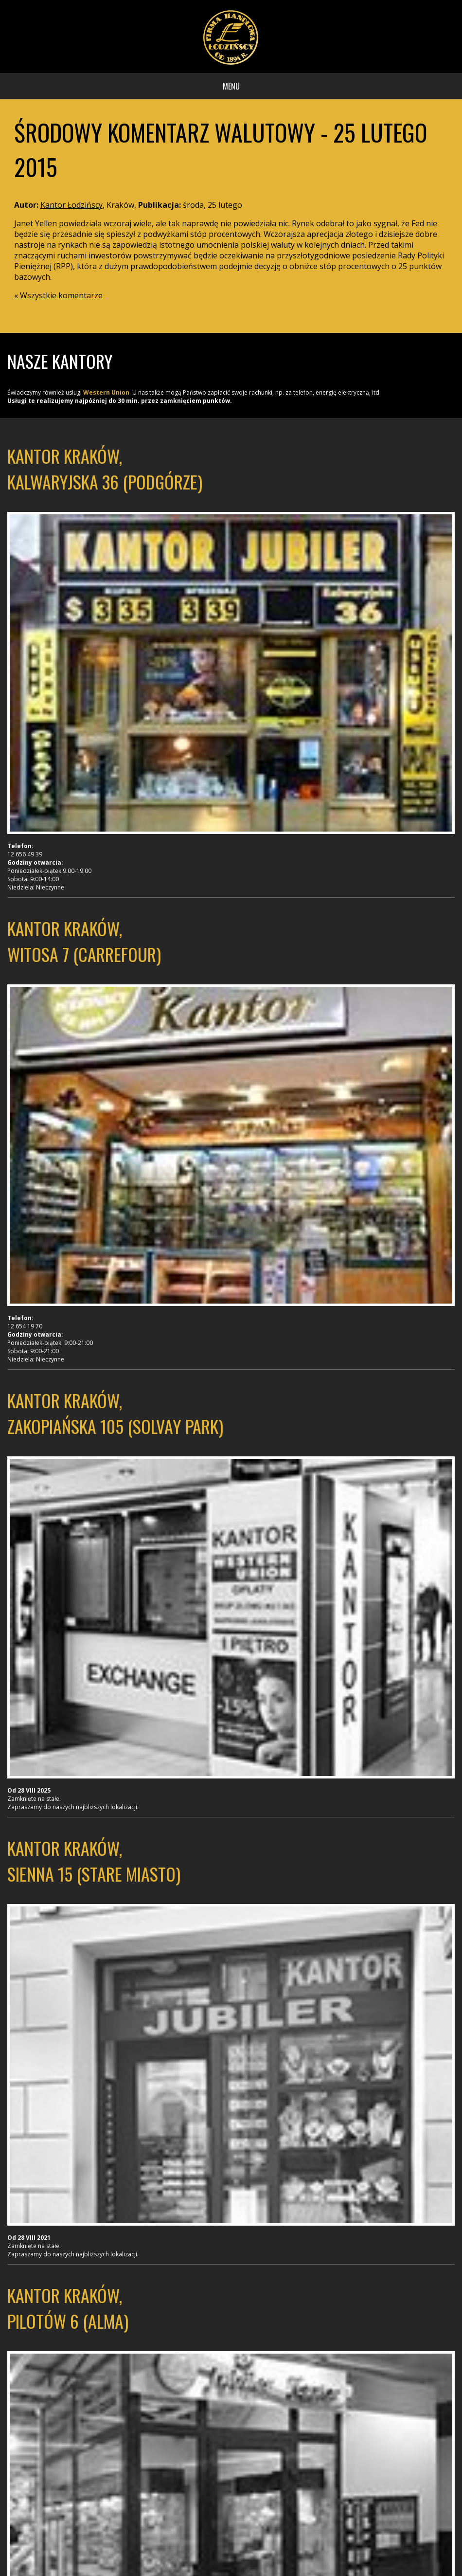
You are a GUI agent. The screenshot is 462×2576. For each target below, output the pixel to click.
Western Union (106, 392)
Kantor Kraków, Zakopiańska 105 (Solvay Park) (115, 1413)
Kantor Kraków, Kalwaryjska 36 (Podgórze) (104, 468)
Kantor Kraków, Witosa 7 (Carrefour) (84, 941)
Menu (231, 86)
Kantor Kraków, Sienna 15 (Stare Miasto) (93, 1861)
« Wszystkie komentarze (58, 295)
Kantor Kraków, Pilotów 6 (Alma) (67, 2308)
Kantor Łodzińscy (71, 205)
